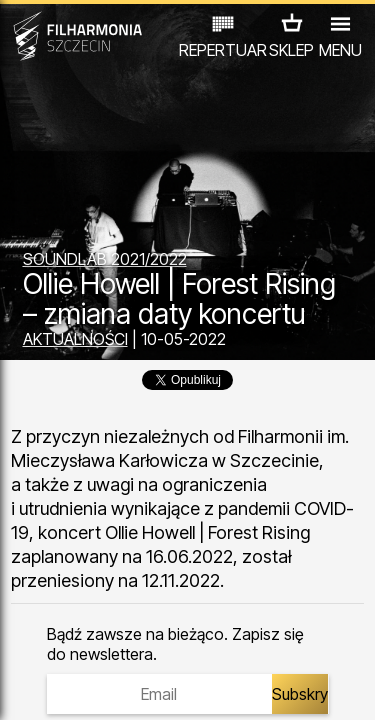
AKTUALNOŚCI (75, 339)
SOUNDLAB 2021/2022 (105, 259)
